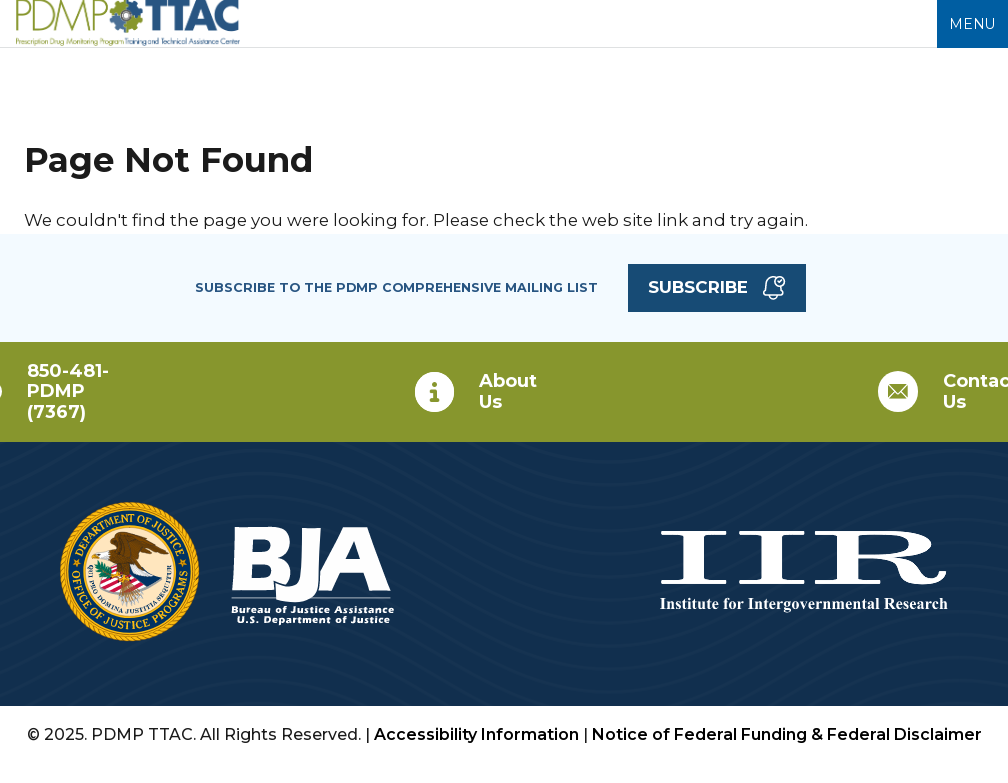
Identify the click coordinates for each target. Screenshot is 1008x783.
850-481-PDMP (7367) (68, 391)
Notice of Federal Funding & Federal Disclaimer (787, 734)
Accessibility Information (476, 734)
